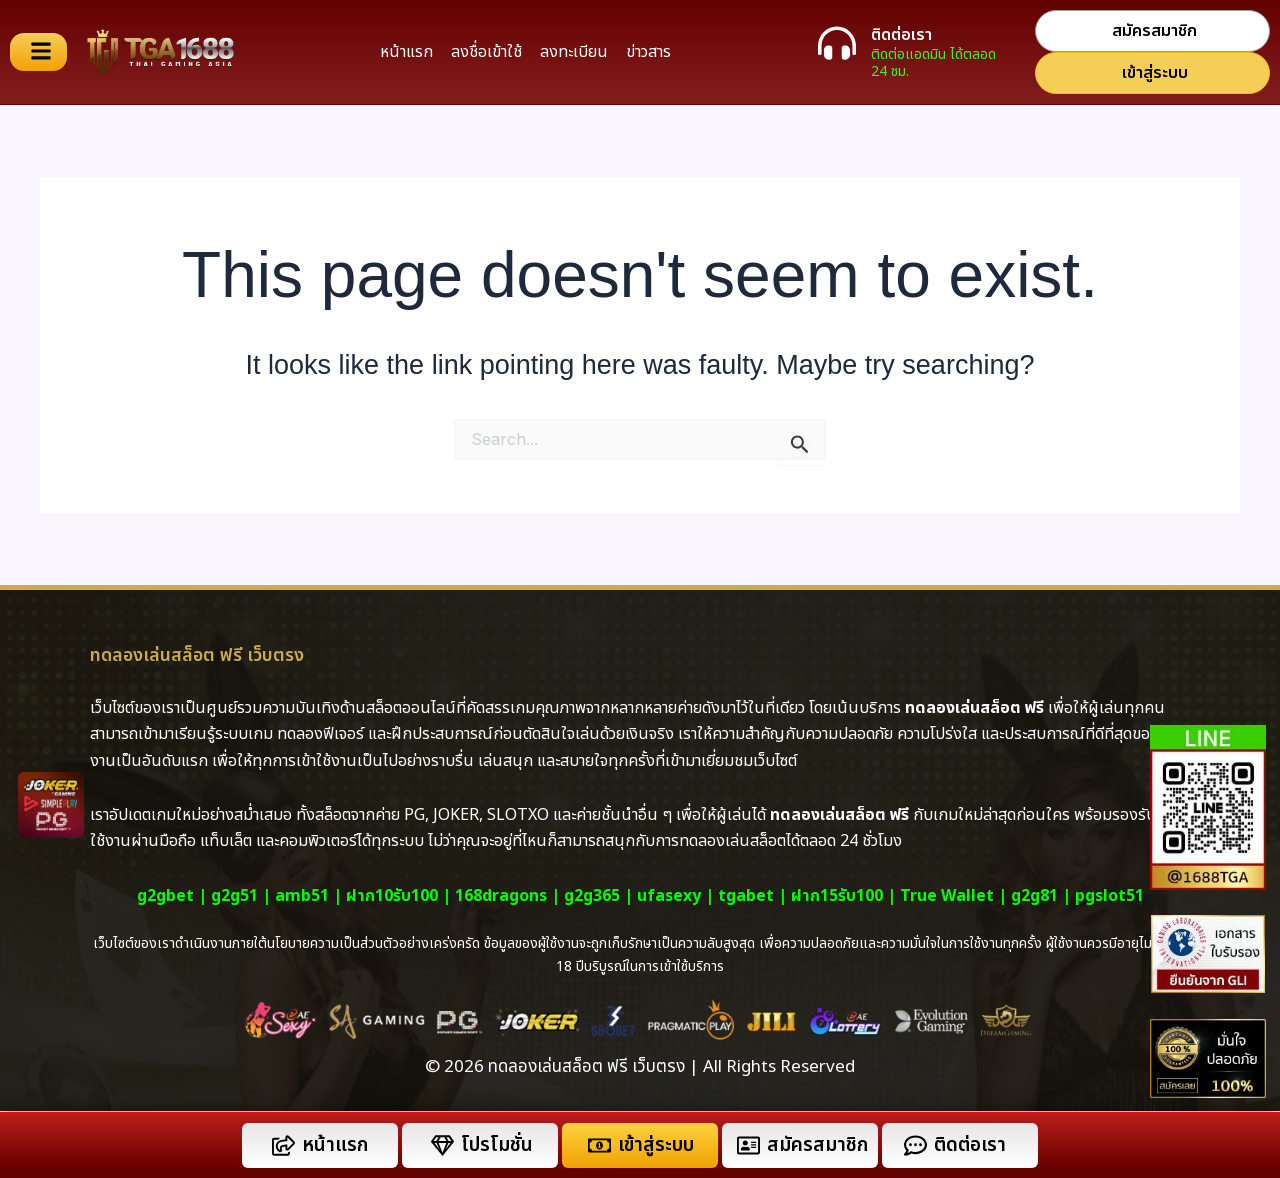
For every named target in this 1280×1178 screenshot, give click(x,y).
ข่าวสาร (648, 52)
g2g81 (1034, 896)
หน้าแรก (406, 52)
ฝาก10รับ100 (392, 896)
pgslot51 (1109, 896)
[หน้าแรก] (283, 1145)
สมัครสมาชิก (817, 1145)
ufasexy (669, 896)
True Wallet (947, 896)
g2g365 (592, 896)
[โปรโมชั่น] (442, 1145)
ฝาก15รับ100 (837, 896)
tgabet (746, 896)
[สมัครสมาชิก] (748, 1145)
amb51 (302, 896)
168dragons (501, 896)
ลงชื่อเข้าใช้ (486, 52)
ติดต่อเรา (901, 35)
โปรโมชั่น (497, 1145)
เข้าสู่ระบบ (656, 1145)
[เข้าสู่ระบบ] (599, 1145)
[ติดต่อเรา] (837, 43)
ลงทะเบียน (574, 52)
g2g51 (234, 896)
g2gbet (165, 896)
